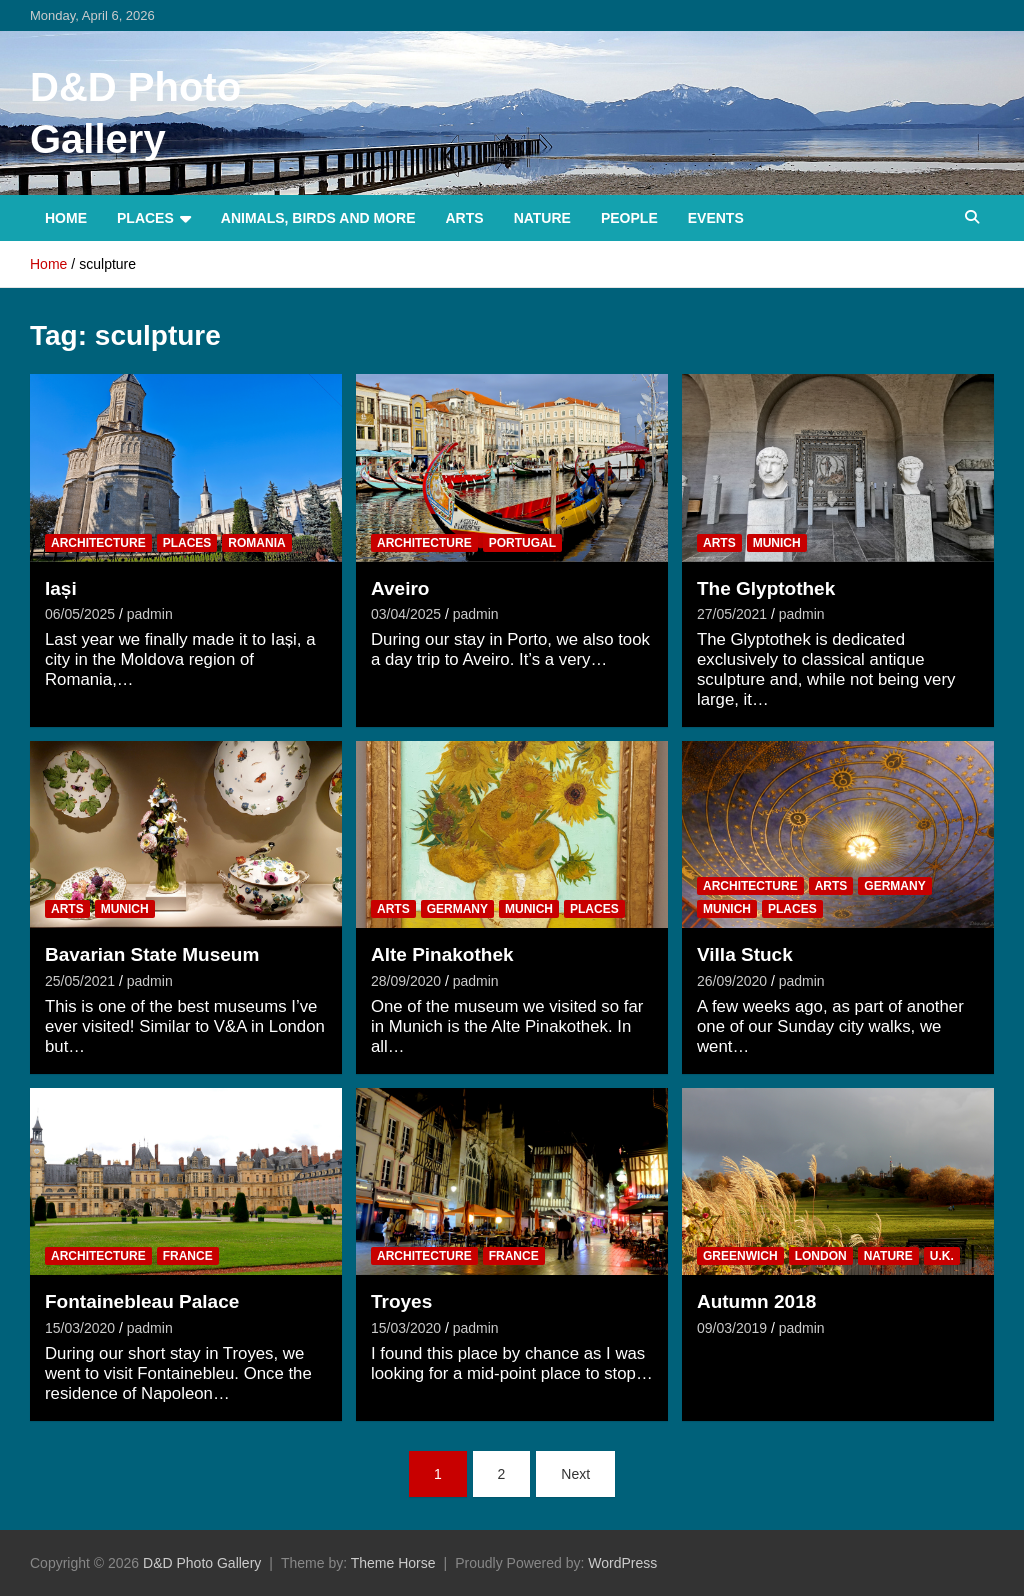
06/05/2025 (80, 614)
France (188, 1256)
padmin (150, 614)
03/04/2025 (406, 614)
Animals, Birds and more (318, 218)
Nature (542, 218)
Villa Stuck (745, 954)
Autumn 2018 (756, 1301)
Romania (256, 543)
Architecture (98, 543)
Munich (777, 543)
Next (575, 1474)
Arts (465, 218)
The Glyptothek (766, 588)
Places (145, 218)
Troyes (401, 1301)
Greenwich (740, 1256)
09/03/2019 (732, 1328)
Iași (61, 588)
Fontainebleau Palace (142, 1301)
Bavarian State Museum (152, 954)
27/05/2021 (732, 614)
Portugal (522, 543)
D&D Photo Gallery (202, 1563)
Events (716, 218)
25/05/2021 (80, 981)
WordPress (622, 1563)
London (821, 1256)
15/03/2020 (80, 1328)
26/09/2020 (732, 981)
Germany (457, 909)
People (629, 218)
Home (66, 218)
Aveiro (400, 588)
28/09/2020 (406, 981)
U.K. (942, 1256)
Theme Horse (393, 1563)
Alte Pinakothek (442, 954)
